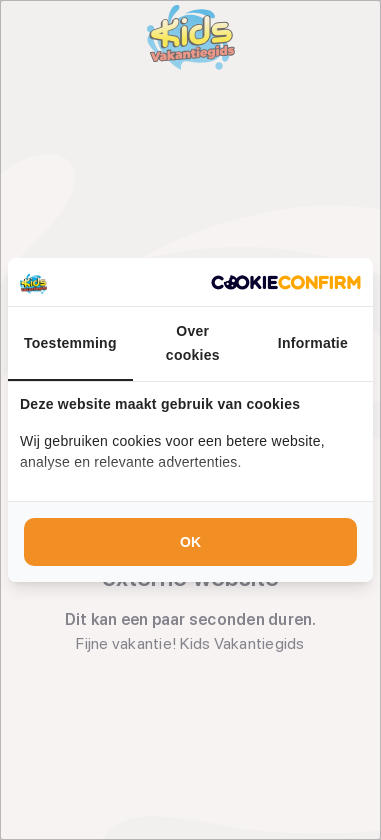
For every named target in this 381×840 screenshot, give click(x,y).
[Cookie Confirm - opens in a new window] (286, 282)
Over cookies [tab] (193, 343)
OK (190, 542)
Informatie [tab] (313, 343)
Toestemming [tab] (70, 343)
